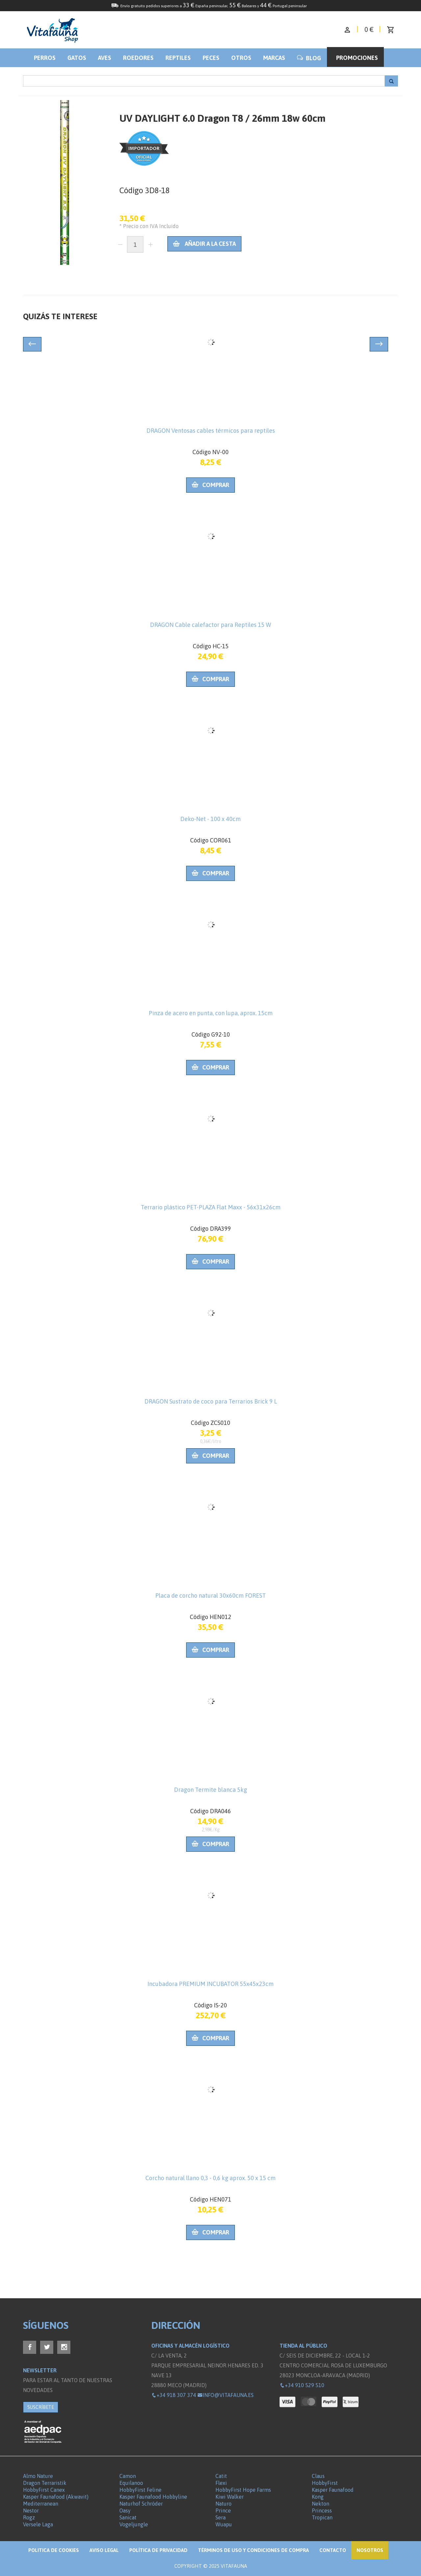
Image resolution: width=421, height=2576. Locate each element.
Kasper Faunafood (333, 2490)
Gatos (76, 57)
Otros (241, 57)
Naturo (223, 2504)
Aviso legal (104, 2550)
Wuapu (223, 2524)
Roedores (138, 57)
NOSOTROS (370, 2550)
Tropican (322, 2517)
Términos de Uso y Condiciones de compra (253, 2550)
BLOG (309, 58)
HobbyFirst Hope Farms (243, 2490)
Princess (322, 2510)
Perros (45, 57)
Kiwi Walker (229, 2497)
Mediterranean (40, 2504)
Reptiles (178, 57)
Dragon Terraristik (44, 2483)
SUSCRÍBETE (40, 2407)
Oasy (125, 2510)
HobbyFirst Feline (140, 2490)
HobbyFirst (325, 2483)
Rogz (29, 2517)
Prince (223, 2510)
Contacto (332, 2550)
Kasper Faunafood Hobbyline (153, 2497)
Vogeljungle (133, 2524)
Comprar (210, 484)
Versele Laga (38, 2524)
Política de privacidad (158, 2550)
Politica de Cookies (53, 2550)
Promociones (357, 57)
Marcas (274, 57)
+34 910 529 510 (302, 2385)
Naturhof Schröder (141, 2504)
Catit (221, 2476)
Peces (211, 57)
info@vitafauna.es (225, 2395)
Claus (318, 2476)
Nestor (31, 2510)
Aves (104, 57)
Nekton (320, 2504)
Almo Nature (38, 2476)
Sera (220, 2517)
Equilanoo (131, 2483)
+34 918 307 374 (173, 2395)
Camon (127, 2476)
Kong (318, 2497)
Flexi (221, 2483)
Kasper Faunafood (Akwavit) (55, 2497)
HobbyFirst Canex (44, 2490)
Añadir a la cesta (204, 243)
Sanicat (127, 2517)
